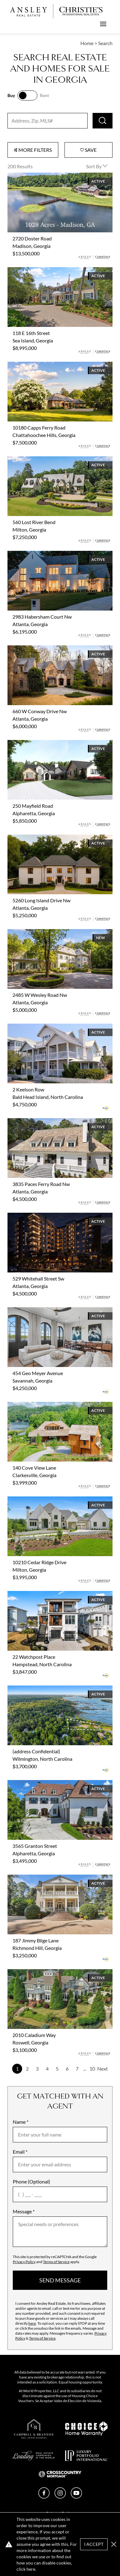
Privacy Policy (24, 2261)
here (32, 2323)
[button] (113, 2544)
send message (60, 2280)
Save (88, 150)
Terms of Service (56, 2261)
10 (92, 2068)
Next (102, 2068)
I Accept (93, 2544)
